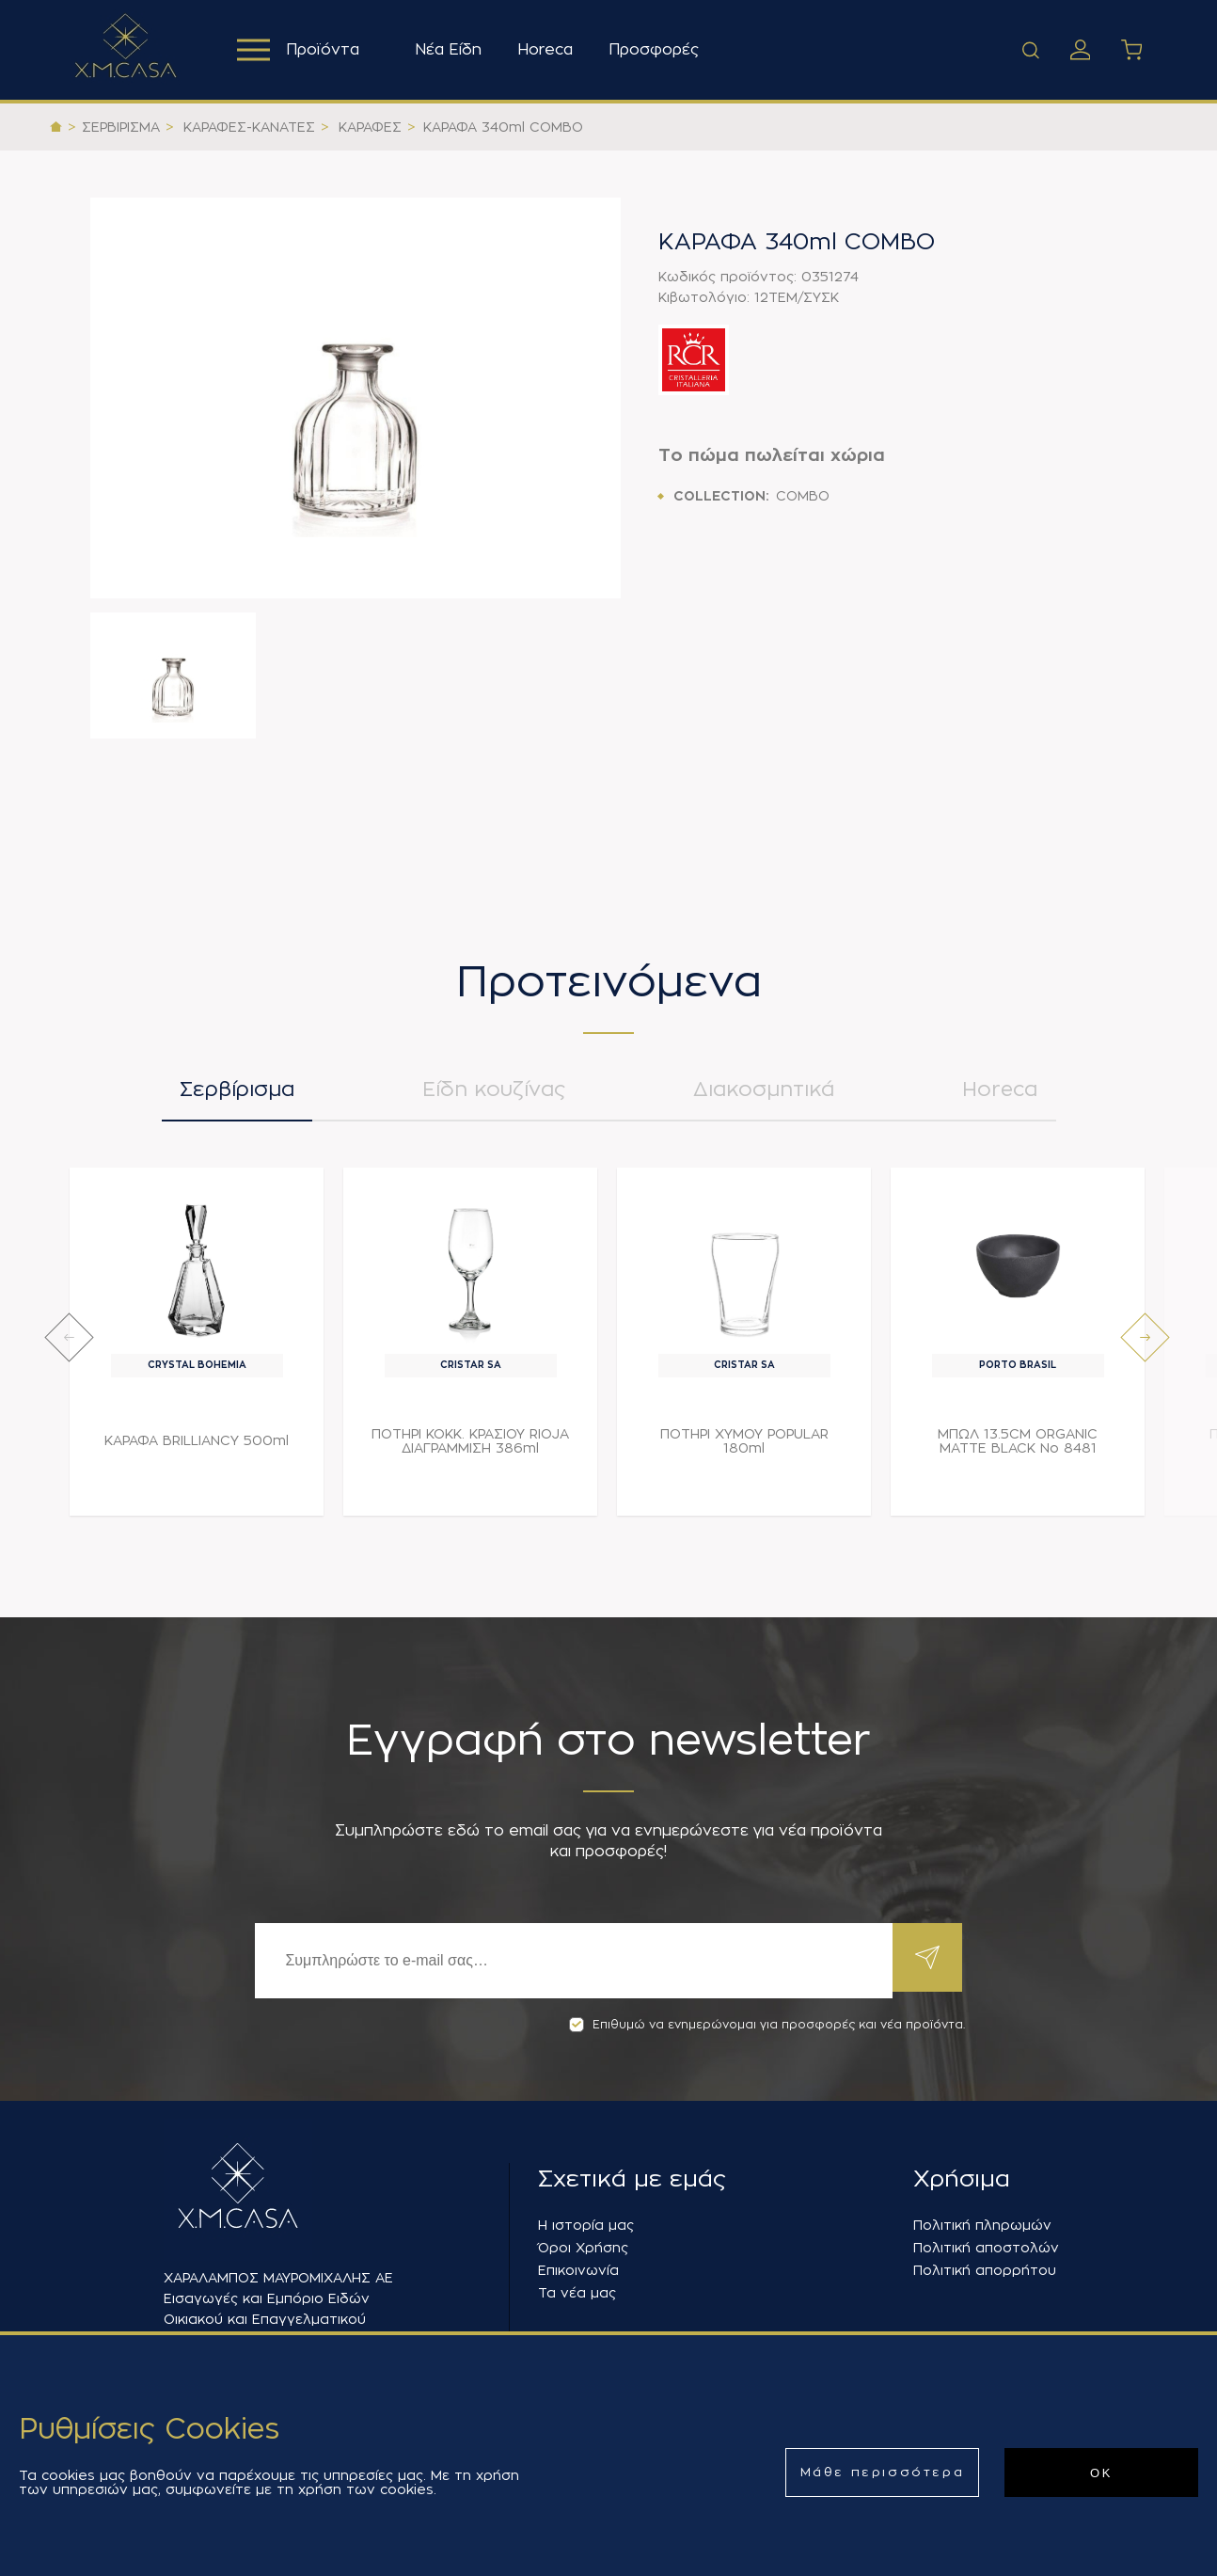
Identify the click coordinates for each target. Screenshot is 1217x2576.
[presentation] (69, 1345)
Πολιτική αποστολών (986, 2247)
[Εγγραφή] (571, 1960)
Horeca (549, 49)
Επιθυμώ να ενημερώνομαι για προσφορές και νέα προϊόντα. (767, 2024)
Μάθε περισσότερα (882, 2472)
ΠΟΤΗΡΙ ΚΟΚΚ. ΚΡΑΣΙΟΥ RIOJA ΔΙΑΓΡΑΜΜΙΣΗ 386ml (470, 1448)
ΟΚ (1101, 2473)
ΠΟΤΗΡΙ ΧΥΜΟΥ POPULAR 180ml (744, 1448)
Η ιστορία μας (586, 2225)
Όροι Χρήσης (583, 2247)
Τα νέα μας (577, 2292)
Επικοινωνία (578, 2270)
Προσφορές (658, 49)
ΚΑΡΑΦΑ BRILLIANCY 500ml (196, 1448)
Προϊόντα (300, 50)
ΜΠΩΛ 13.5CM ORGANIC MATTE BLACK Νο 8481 (1018, 1448)
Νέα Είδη (452, 49)
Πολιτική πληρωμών (982, 2225)
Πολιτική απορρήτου (984, 2270)
